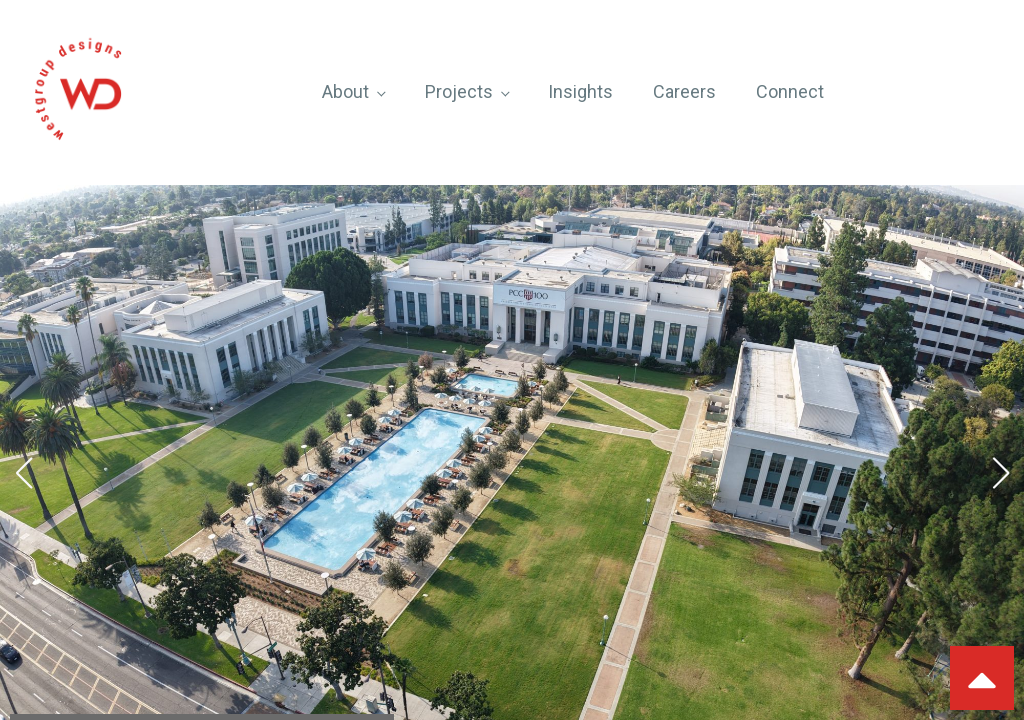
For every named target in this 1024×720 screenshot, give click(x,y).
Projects (459, 91)
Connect (790, 91)
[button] (23, 473)
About (345, 91)
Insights (580, 91)
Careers (684, 91)
